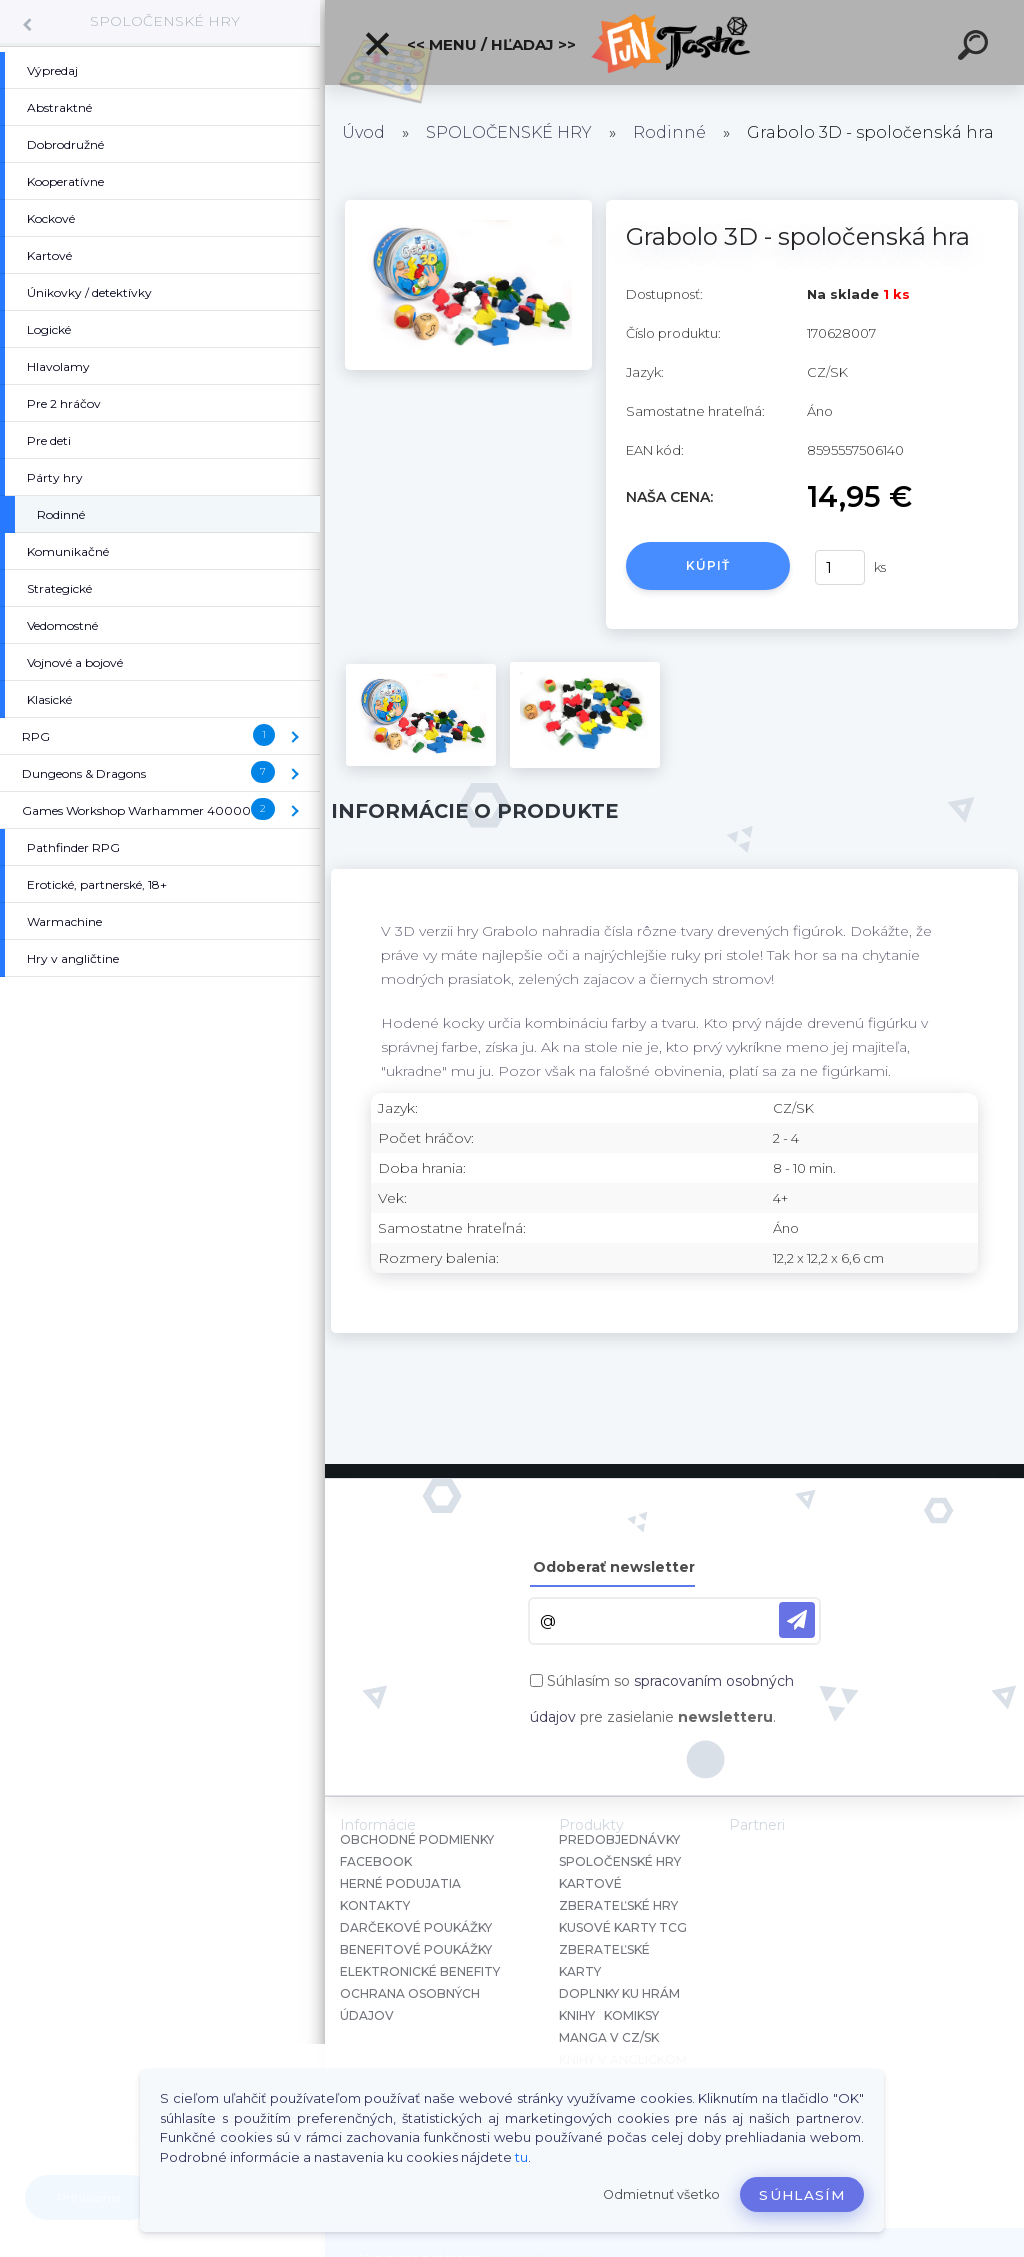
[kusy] (840, 567)
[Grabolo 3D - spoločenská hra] (468, 207)
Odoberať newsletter (614, 1567)
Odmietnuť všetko (661, 2194)
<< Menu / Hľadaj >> (469, 44)
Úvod (363, 132)
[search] (976, 48)
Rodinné (669, 132)
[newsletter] (797, 1620)
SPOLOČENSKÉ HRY (165, 21)
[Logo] (674, 42)
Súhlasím (802, 2195)
